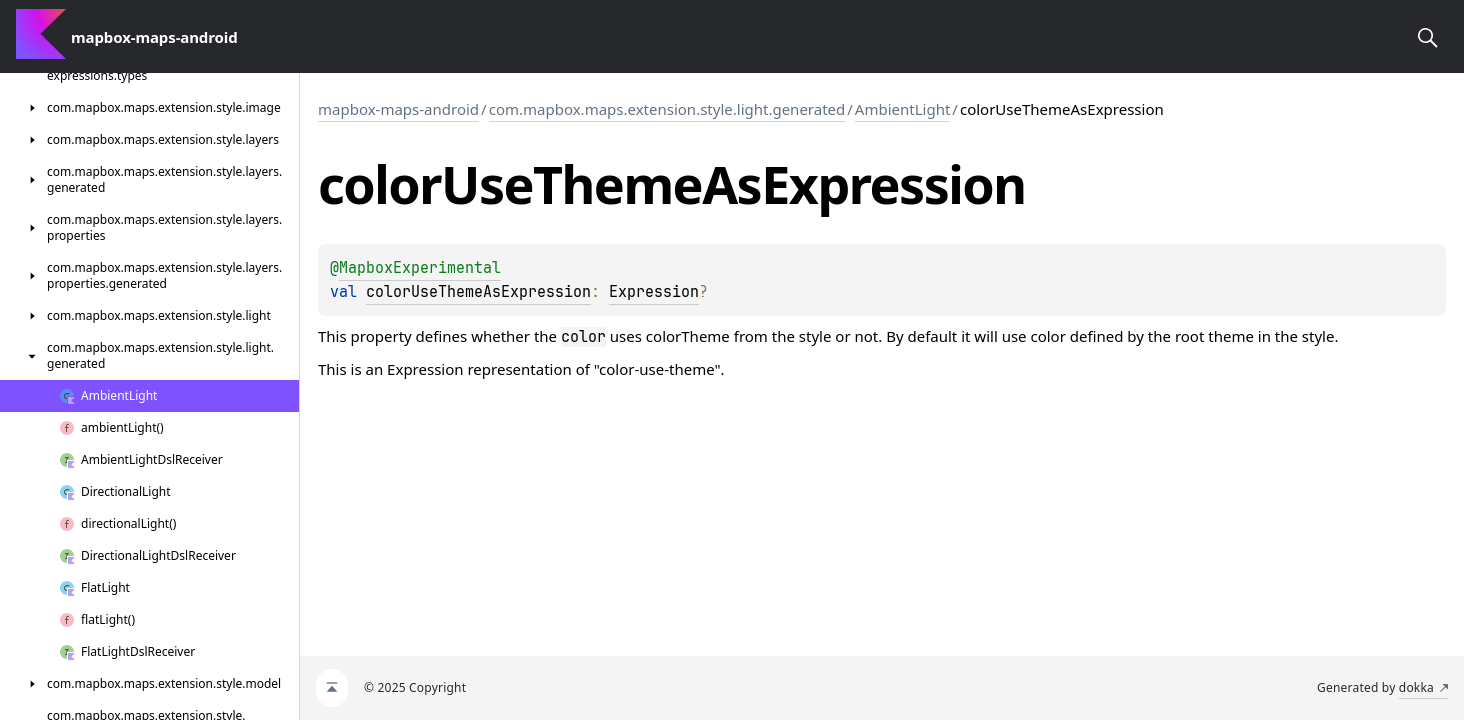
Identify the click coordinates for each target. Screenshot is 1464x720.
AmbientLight (903, 109)
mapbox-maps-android (398, 109)
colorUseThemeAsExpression (478, 292)
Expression (654, 292)
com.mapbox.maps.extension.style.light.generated (667, 109)
